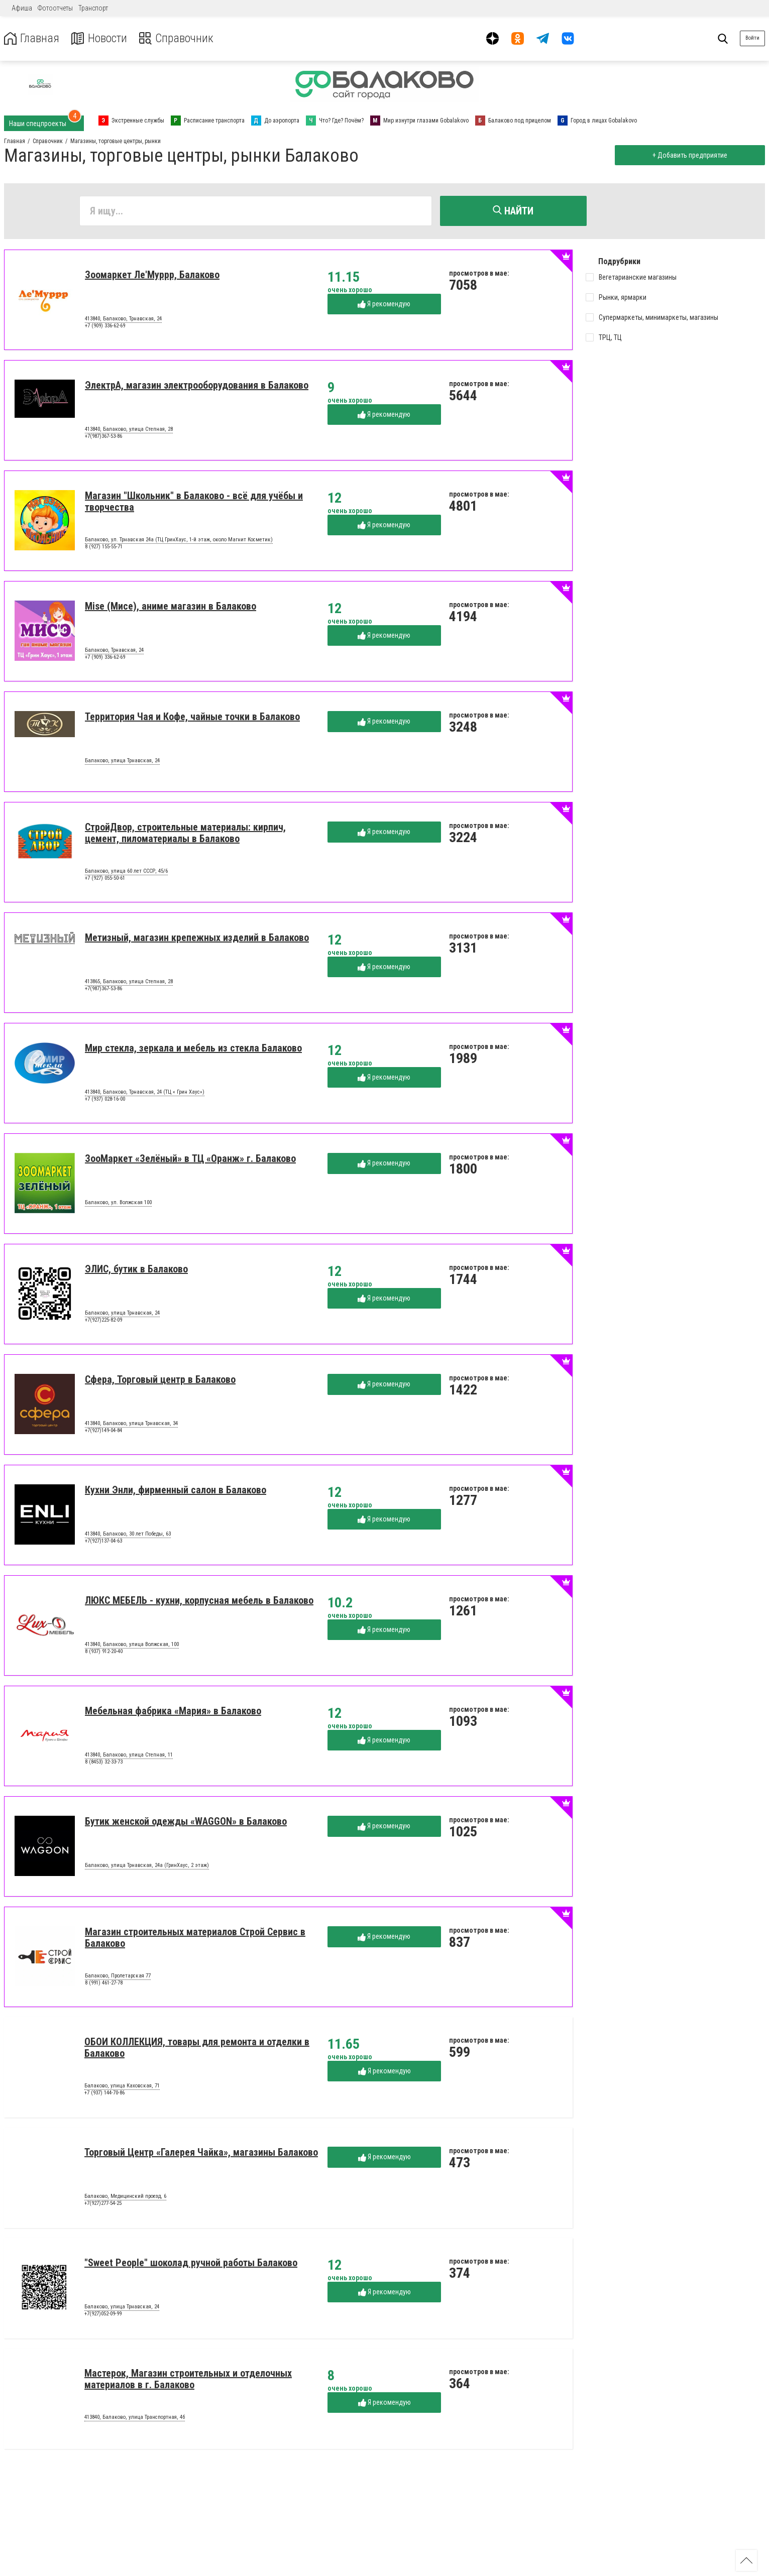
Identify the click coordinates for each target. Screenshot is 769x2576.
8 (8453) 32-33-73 (104, 1762)
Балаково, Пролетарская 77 (118, 1976)
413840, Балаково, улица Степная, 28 (129, 430)
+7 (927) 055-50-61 (105, 878)
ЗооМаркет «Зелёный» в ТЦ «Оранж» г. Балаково (190, 1159)
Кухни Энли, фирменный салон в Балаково (175, 1490)
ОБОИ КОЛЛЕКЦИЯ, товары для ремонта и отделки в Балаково (196, 2048)
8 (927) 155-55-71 (104, 547)
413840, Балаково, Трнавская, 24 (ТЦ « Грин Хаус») (144, 1093)
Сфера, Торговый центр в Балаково (160, 1380)
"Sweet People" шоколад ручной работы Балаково (190, 2263)
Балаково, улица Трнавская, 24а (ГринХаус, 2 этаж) (147, 1866)
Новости (99, 38)
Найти (513, 211)
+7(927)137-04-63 (103, 1541)
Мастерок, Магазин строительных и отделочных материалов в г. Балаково (188, 2379)
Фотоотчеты (55, 8)
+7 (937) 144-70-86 (104, 2093)
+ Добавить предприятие (689, 155)
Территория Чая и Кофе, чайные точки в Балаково (192, 717)
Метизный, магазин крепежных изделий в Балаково (197, 938)
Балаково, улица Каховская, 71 (122, 2086)
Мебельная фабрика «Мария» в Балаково (173, 1711)
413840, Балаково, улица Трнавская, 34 (131, 1424)
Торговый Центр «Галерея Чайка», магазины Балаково (201, 2153)
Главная (31, 38)
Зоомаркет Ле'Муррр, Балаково (152, 275)
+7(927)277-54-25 (103, 2203)
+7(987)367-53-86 (103, 436)
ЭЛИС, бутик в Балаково (136, 1269)
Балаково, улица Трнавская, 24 (122, 761)
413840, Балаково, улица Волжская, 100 (132, 1645)
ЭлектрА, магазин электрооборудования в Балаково (196, 386)
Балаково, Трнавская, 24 (114, 651)
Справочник (177, 38)
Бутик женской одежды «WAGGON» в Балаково (186, 1822)
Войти (752, 38)
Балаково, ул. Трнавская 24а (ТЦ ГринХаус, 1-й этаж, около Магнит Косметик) (179, 540)
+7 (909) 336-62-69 (105, 326)
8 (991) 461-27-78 (104, 1983)
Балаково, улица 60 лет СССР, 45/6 (126, 872)
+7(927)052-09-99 (103, 2314)
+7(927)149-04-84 (103, 1431)
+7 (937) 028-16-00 (105, 1099)
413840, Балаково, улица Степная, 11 (129, 1755)
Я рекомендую (384, 304)
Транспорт (93, 8)
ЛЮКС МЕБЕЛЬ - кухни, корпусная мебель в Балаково (199, 1601)
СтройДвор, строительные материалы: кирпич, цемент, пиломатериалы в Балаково (185, 833)
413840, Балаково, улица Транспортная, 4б (134, 2418)
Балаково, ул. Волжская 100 (118, 1203)
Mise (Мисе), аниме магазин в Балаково (170, 607)
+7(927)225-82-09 (103, 1320)
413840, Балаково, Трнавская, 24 (123, 319)
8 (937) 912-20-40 (104, 1652)
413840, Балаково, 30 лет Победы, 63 (128, 1535)
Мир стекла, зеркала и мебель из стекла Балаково (193, 1048)
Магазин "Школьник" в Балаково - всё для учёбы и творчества (194, 502)
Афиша (22, 8)
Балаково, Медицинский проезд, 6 (125, 2197)
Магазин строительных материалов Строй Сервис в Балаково (195, 1938)
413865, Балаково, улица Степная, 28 (129, 982)
